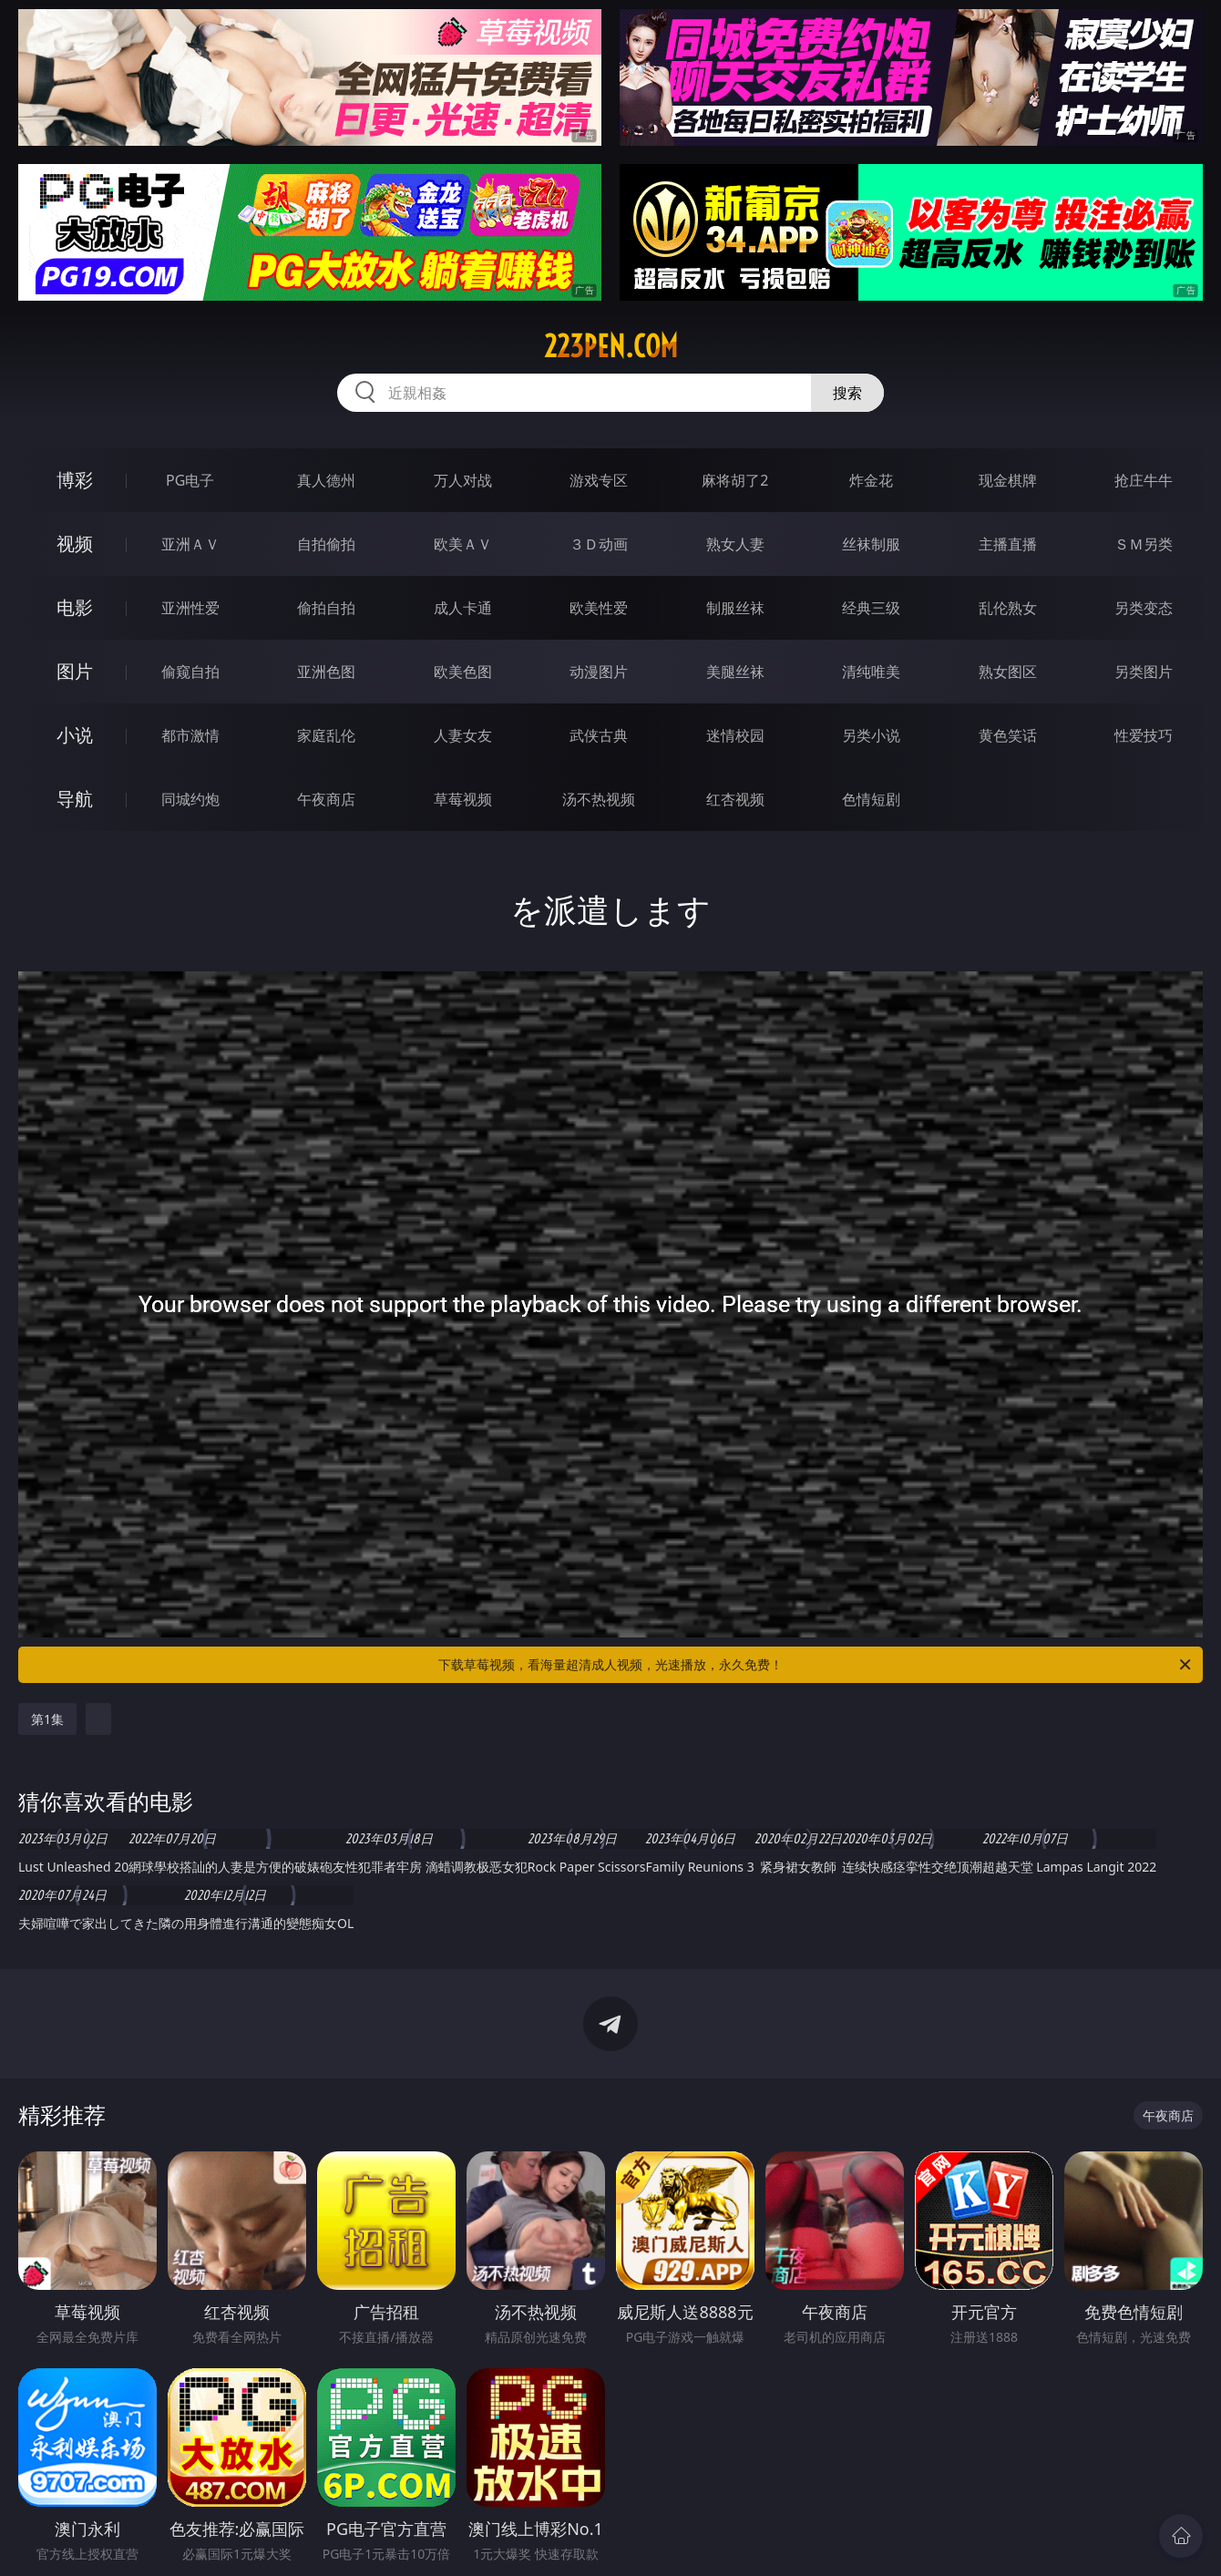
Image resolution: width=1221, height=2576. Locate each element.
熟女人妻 (735, 544)
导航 (74, 798)
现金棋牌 (1008, 480)
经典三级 (871, 608)
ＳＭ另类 (1143, 544)
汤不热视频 (598, 799)
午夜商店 (326, 799)
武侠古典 (598, 735)
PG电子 (190, 480)
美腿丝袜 (735, 672)
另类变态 (1143, 608)
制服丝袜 (735, 608)
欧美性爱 (598, 608)
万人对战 (463, 480)
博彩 (74, 479)
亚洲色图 (326, 672)
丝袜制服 (871, 544)
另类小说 (871, 735)
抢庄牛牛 (1143, 480)
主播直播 (1008, 544)
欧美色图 (463, 672)
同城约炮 (190, 799)
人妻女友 (463, 735)
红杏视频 (735, 799)
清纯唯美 (871, 672)
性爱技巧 (1143, 735)
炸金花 (871, 480)
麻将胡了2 (735, 480)
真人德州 (326, 480)
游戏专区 (598, 480)
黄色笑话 (1008, 735)
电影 (74, 607)
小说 (74, 735)
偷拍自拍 (326, 608)
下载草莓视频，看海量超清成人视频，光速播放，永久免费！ (816, 1665)
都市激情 (190, 735)
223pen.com (611, 346)
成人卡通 (463, 608)
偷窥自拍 (190, 672)
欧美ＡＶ (463, 544)
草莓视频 (463, 799)
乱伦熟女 (1008, 608)
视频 (74, 543)
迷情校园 (735, 735)
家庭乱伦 (326, 735)
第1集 (47, 1719)
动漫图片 (598, 672)
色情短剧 (871, 799)
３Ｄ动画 (598, 544)
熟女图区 (1008, 672)
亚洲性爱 (190, 608)
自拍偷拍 (326, 544)
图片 (74, 671)
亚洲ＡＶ (190, 544)
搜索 (847, 393)
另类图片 (1143, 672)
